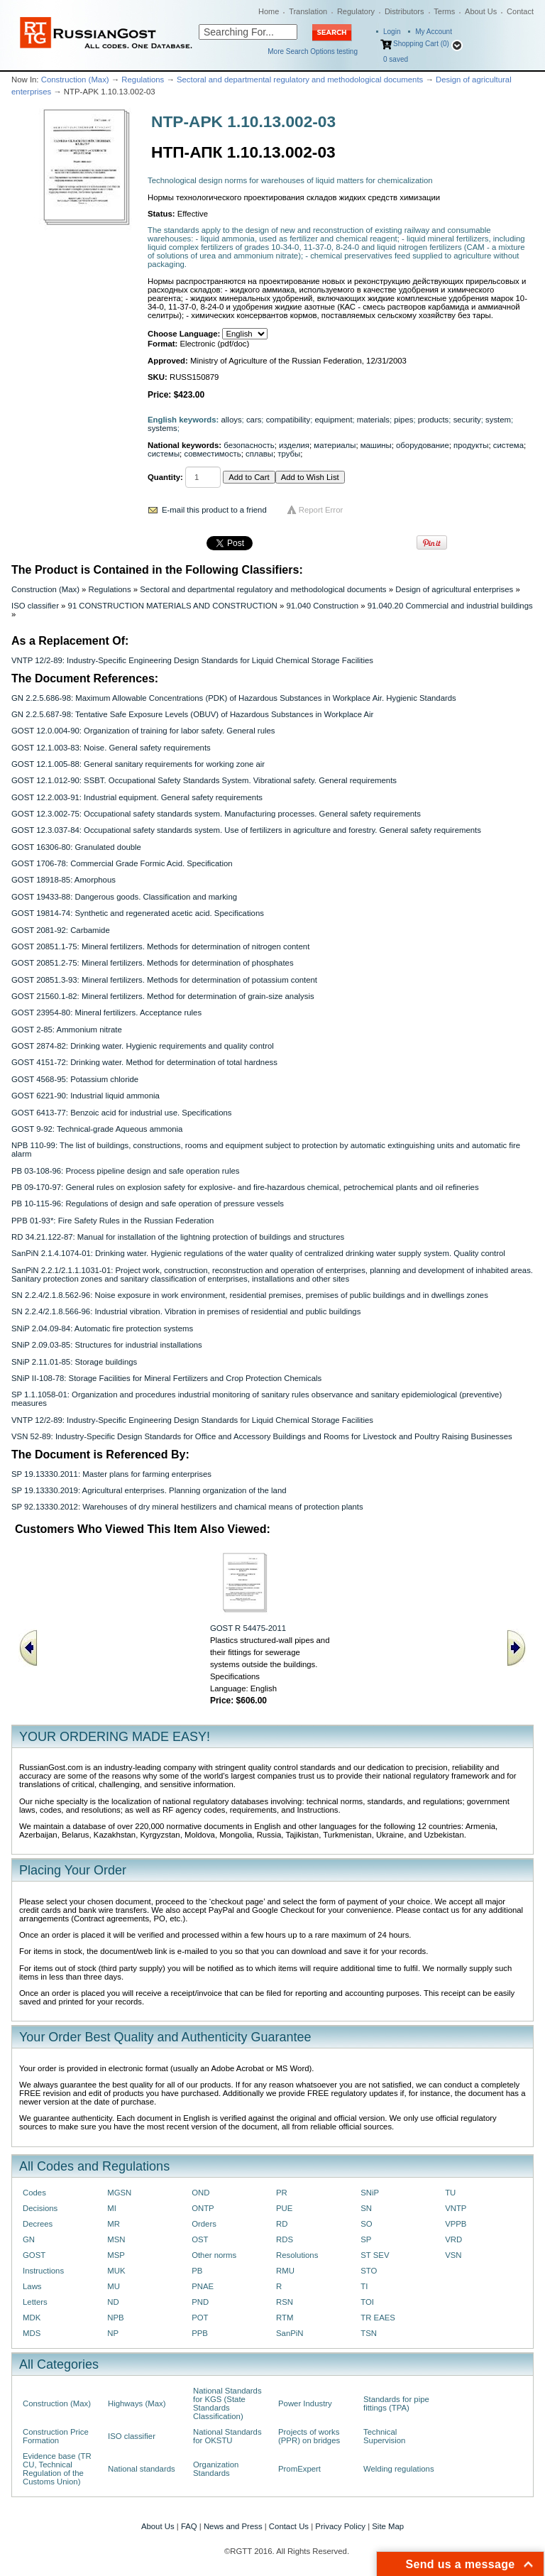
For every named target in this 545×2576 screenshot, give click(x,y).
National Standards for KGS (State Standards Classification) (227, 2403)
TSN (368, 2333)
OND (200, 2192)
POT (200, 2317)
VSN (453, 2255)
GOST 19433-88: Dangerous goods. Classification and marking (124, 897)
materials (373, 419)
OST (200, 2239)
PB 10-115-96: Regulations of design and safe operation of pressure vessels (147, 1203)
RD (281, 2224)
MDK (31, 2317)
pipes (403, 419)
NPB (115, 2317)
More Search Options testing (313, 51)
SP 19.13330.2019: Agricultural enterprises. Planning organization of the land (149, 1490)
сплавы (259, 453)
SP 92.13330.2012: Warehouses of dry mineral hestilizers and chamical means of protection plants (187, 1506)
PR (281, 2192)
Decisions (40, 2208)
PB (197, 2270)
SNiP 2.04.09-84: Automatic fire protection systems (102, 1328)
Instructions (43, 2270)
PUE (284, 2208)
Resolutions (297, 2255)
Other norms (214, 2255)
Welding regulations (398, 2469)
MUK (116, 2270)
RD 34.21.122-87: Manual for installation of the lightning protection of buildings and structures (177, 1237)
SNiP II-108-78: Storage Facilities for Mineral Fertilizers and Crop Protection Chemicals (166, 1378)
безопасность (249, 445)
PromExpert (299, 2469)
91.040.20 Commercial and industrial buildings (450, 605)
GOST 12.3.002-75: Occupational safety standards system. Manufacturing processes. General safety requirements (216, 813)
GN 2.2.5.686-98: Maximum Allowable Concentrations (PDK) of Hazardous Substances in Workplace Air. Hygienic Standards (233, 698)
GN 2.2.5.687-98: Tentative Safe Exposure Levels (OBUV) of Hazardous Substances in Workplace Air (192, 714)
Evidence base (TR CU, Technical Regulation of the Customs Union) (57, 2469)
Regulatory (356, 11)
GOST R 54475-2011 (248, 1628)
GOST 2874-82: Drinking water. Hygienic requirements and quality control (142, 1046)
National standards (141, 2469)
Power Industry (305, 2403)
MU (113, 2286)
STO (368, 2270)
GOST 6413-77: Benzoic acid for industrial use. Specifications (121, 1112)
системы (164, 453)
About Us (481, 11)
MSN (116, 2239)
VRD (453, 2239)
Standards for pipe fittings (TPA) (396, 2403)
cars (253, 419)
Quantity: (165, 477)
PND (200, 2302)
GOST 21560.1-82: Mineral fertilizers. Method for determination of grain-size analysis (162, 996)
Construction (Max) (75, 79)
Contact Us (289, 2526)
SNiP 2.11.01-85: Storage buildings (74, 1362)
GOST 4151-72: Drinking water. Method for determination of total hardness (144, 1062)
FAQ (189, 2526)
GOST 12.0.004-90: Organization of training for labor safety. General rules (143, 730)
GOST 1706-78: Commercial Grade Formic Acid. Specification (122, 863)
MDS (31, 2333)
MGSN (119, 2192)
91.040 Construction (322, 605)
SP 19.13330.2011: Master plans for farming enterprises (111, 1474)
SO (366, 2224)
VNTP (455, 2208)
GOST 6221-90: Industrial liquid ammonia (85, 1095)
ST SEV (374, 2255)
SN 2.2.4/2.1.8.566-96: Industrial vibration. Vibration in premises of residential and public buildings (185, 1311)
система (508, 445)
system (498, 419)
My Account (433, 32)
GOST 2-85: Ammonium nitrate (66, 1029)
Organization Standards (215, 2468)
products (433, 419)
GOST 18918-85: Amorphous (63, 879)
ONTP (203, 2208)
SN (366, 2208)
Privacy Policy (340, 2526)
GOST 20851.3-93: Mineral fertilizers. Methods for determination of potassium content (164, 980)
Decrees (38, 2224)
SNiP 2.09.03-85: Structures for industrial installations (106, 1345)
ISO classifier (35, 605)
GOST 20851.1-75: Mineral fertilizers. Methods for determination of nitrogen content (160, 946)
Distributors (404, 11)
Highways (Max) (136, 2403)
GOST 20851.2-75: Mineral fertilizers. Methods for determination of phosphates (152, 963)
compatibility (288, 419)
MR (113, 2224)
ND (113, 2302)
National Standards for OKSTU (227, 2436)
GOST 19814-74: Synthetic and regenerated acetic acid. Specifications (137, 913)
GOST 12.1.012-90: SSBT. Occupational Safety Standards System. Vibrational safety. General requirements (204, 780)
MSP (116, 2255)
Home (268, 11)
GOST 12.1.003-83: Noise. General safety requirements (111, 747)
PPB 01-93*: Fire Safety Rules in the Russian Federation (112, 1220)
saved (395, 59)
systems (162, 428)
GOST (34, 2255)
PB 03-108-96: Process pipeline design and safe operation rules (125, 1171)
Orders (204, 2224)
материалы (335, 445)
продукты (470, 445)
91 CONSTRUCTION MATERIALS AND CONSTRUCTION (172, 605)
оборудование (422, 445)
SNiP (369, 2192)
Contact (520, 11)
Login (391, 32)
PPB (200, 2333)
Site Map (388, 2526)
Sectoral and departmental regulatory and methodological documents (300, 79)
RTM (284, 2317)
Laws (32, 2286)
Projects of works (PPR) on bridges (309, 2436)
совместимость (212, 453)
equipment (333, 419)
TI (364, 2286)
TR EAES (377, 2317)
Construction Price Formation (56, 2436)
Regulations (142, 79)
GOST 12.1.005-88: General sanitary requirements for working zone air (138, 764)
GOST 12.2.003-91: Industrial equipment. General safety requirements (137, 797)
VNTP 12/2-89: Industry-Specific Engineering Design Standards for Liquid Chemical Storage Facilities (192, 660)
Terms (444, 11)
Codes (34, 2192)
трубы (288, 453)
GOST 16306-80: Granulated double (76, 847)
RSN (284, 2302)
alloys (231, 419)
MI (111, 2208)
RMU (285, 2270)
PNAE (203, 2286)
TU (450, 2192)
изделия (294, 445)
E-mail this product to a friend (214, 510)
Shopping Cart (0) (421, 44)
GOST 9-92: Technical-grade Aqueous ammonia (96, 1129)
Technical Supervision (384, 2436)
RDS (284, 2239)
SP (365, 2239)
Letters (35, 2302)
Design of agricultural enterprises (454, 589)
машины (376, 445)
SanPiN (290, 2333)
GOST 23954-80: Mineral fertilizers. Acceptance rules (106, 1012)
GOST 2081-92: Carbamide (60, 930)
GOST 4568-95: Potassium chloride (74, 1079)
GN (29, 2239)
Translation (308, 11)
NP (113, 2333)
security (467, 419)
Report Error (321, 510)
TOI (367, 2302)
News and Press (233, 2526)
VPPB (455, 2224)
